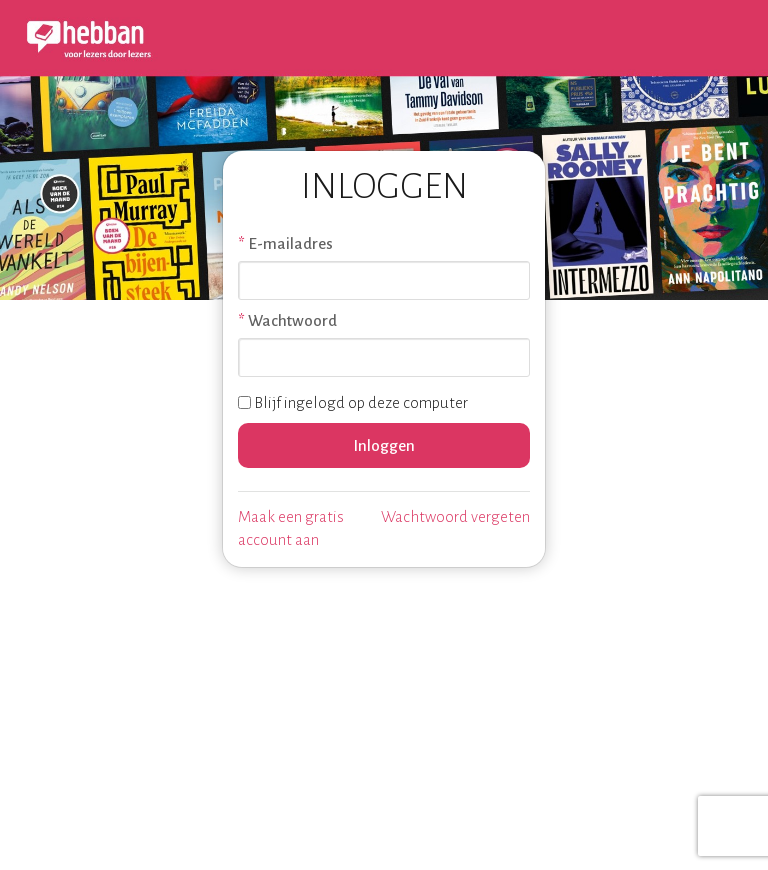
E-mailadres (290, 243)
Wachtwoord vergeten (455, 516)
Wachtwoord (292, 320)
